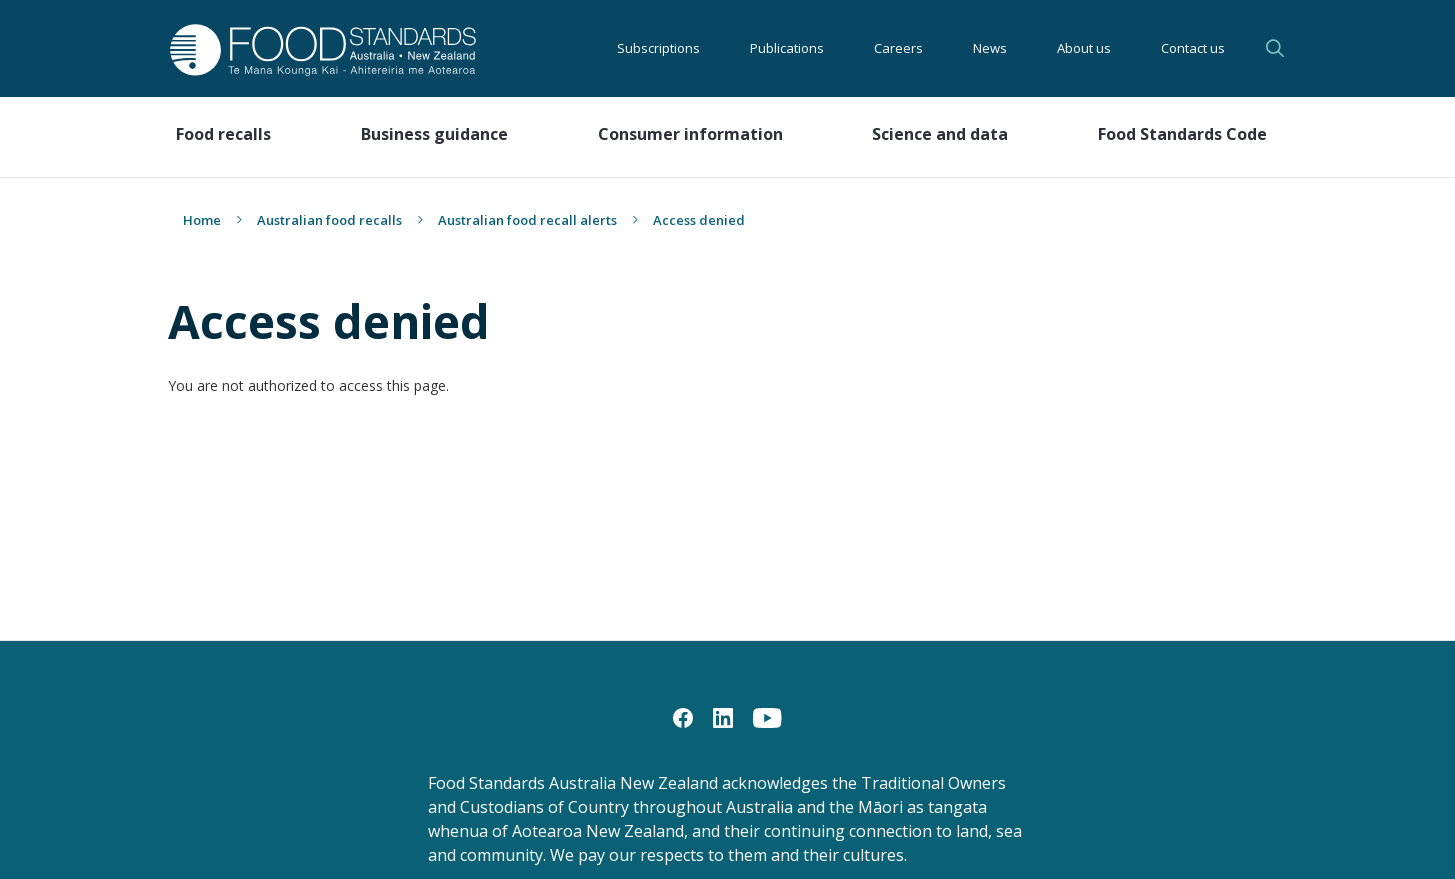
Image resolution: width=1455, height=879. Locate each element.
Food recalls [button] (223, 134)
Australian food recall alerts (527, 220)
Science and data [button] (940, 134)
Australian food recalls (329, 220)
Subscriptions (658, 48)
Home (202, 220)
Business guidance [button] (434, 134)
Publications (787, 48)
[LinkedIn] (723, 717)
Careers (898, 48)
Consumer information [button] (690, 134)
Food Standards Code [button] (1182, 134)
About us (1084, 48)
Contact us (1193, 48)
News (990, 48)
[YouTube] (767, 717)
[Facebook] (683, 717)
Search (1275, 48)
